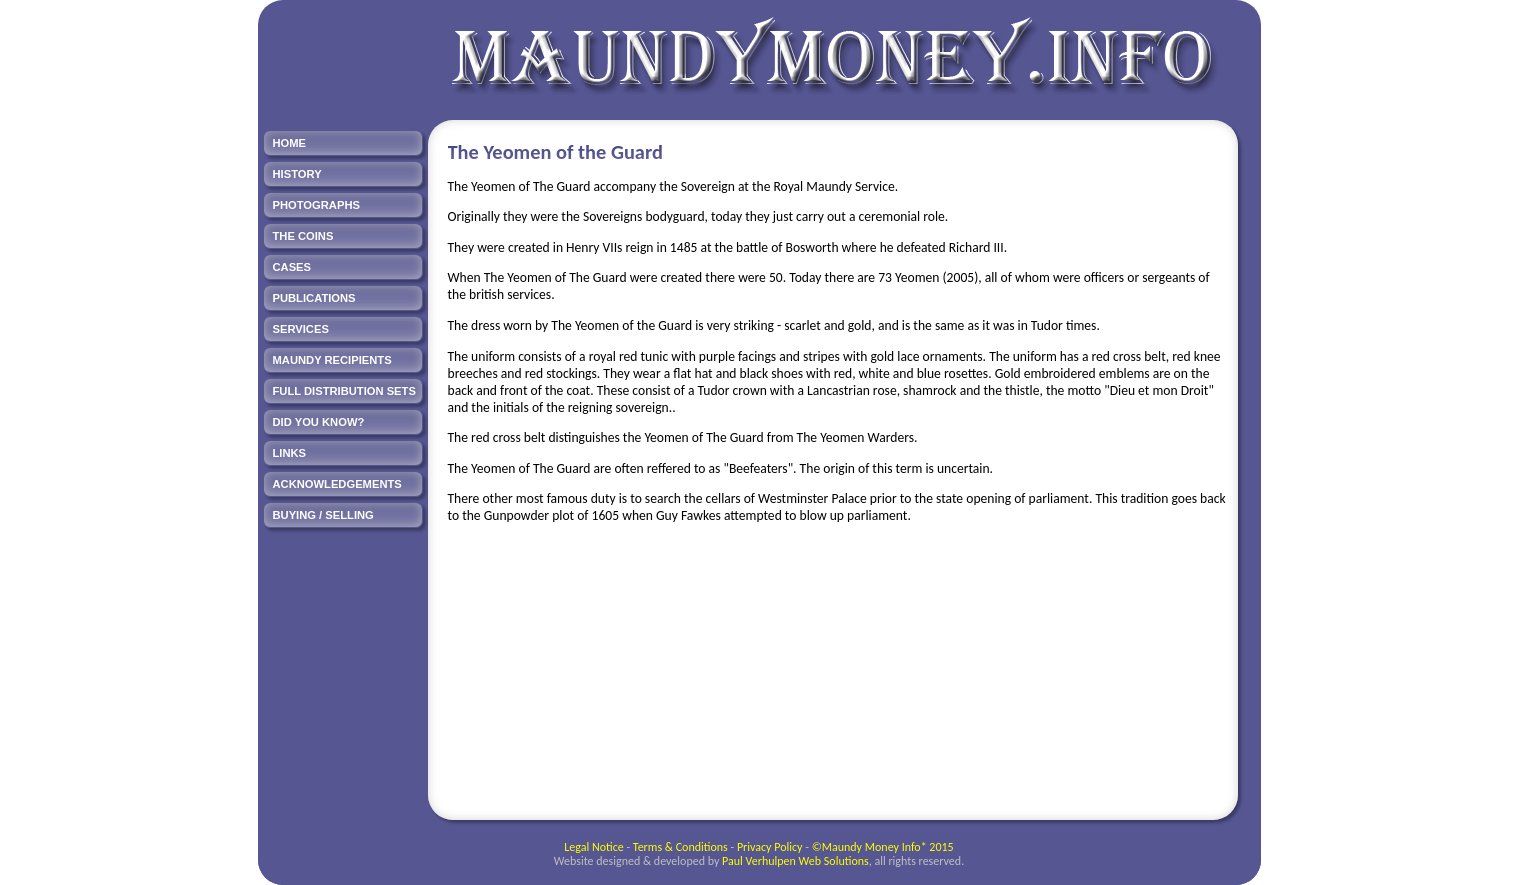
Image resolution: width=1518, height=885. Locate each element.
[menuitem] (343, 143)
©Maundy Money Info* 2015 (883, 847)
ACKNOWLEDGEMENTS (337, 484)
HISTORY (297, 174)
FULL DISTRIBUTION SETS (344, 391)
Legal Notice (593, 847)
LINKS (290, 453)
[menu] (343, 331)
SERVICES (301, 329)
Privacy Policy (770, 847)
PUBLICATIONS (314, 298)
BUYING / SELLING (323, 515)
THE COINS (303, 236)
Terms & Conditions (680, 847)
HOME (290, 143)
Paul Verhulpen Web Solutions (795, 861)
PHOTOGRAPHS (316, 205)
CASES (292, 267)
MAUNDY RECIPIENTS (332, 360)
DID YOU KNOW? (319, 422)
